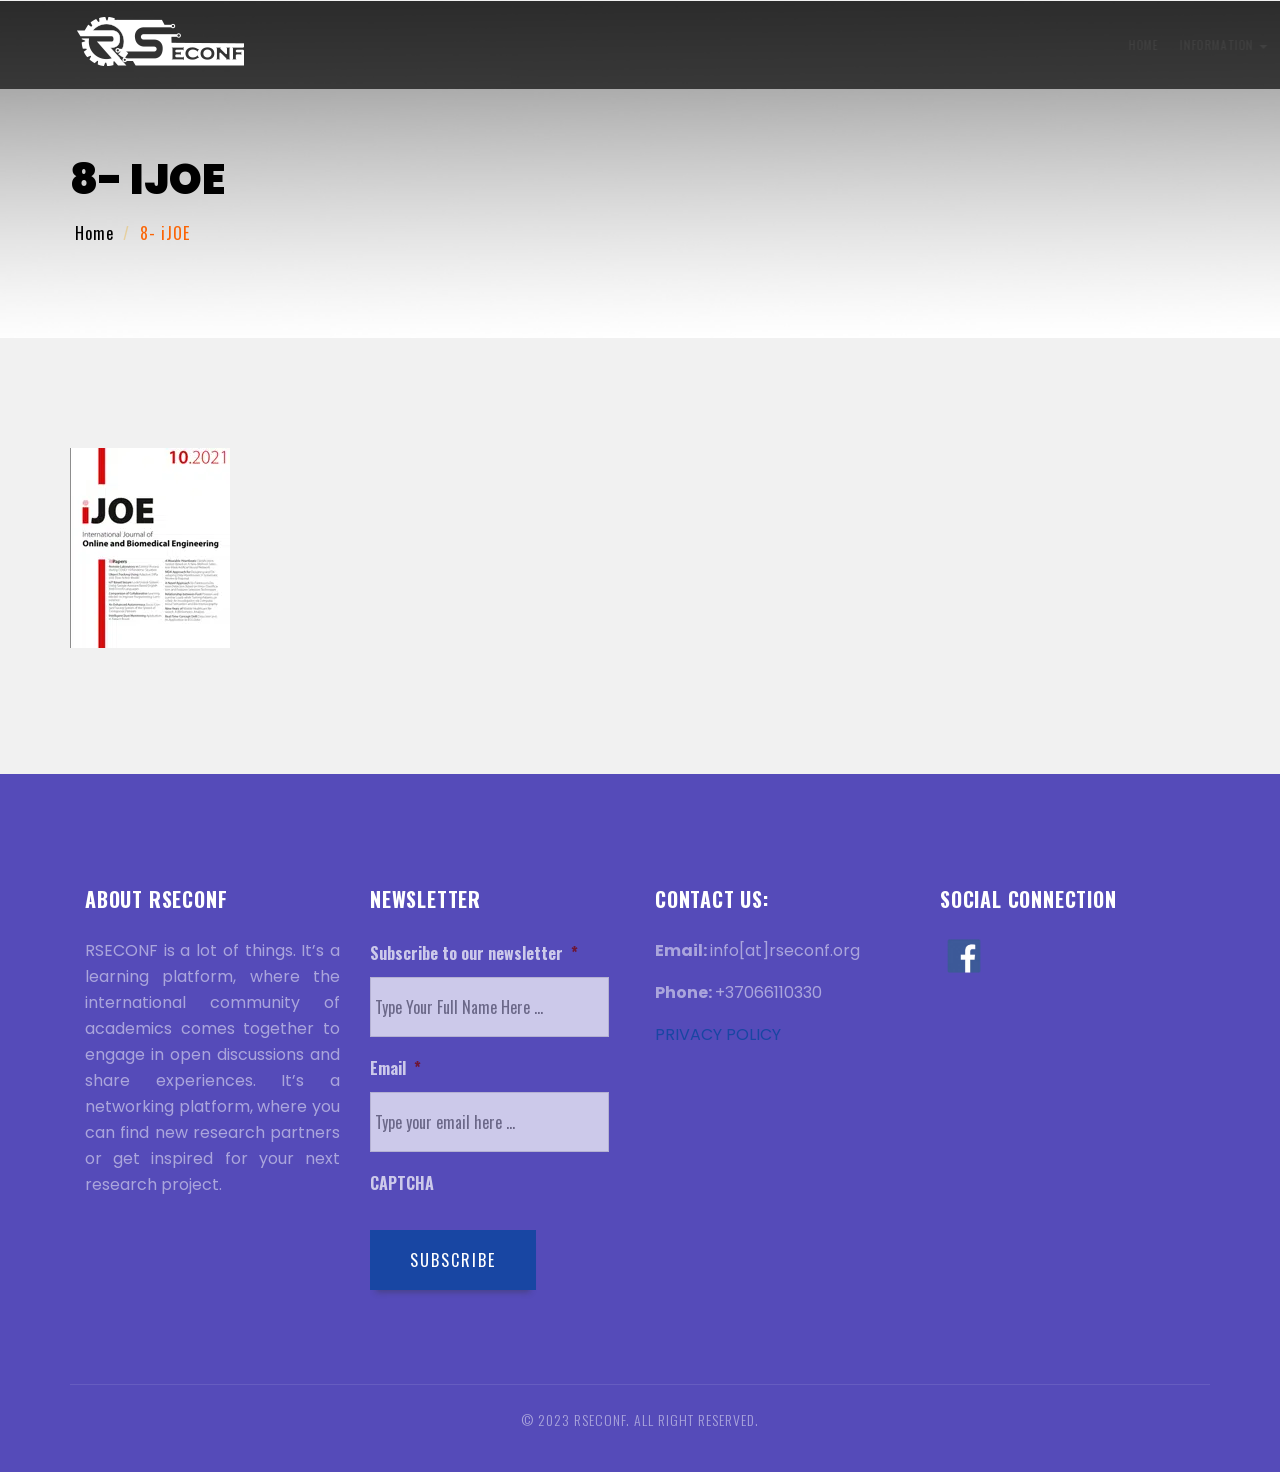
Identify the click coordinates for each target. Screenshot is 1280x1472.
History (888, 44)
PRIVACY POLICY (718, 1034)
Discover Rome (1059, 44)
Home (290, 44)
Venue (964, 44)
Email (395, 1068)
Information (371, 44)
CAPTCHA (402, 1183)
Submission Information (517, 44)
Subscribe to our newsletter (474, 953)
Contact (1158, 44)
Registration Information (704, 44)
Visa (824, 44)
